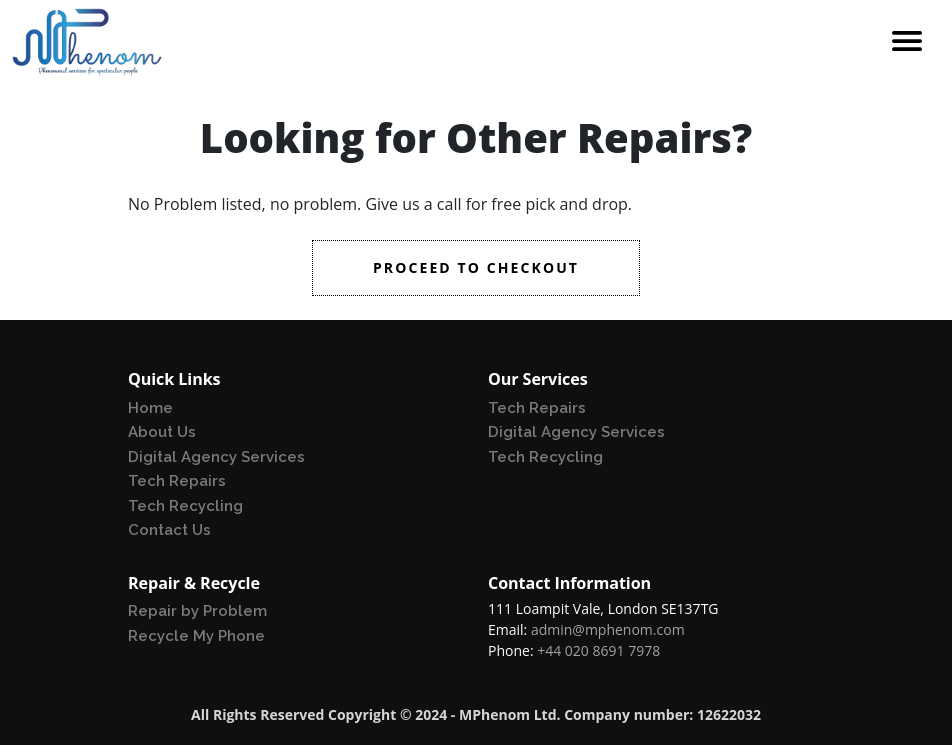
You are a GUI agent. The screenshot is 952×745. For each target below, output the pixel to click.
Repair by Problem (197, 611)
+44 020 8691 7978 (598, 650)
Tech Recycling (185, 506)
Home (150, 408)
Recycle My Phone (196, 636)
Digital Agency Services (216, 457)
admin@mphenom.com (608, 629)
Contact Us (169, 530)
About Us (162, 432)
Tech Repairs (177, 481)
